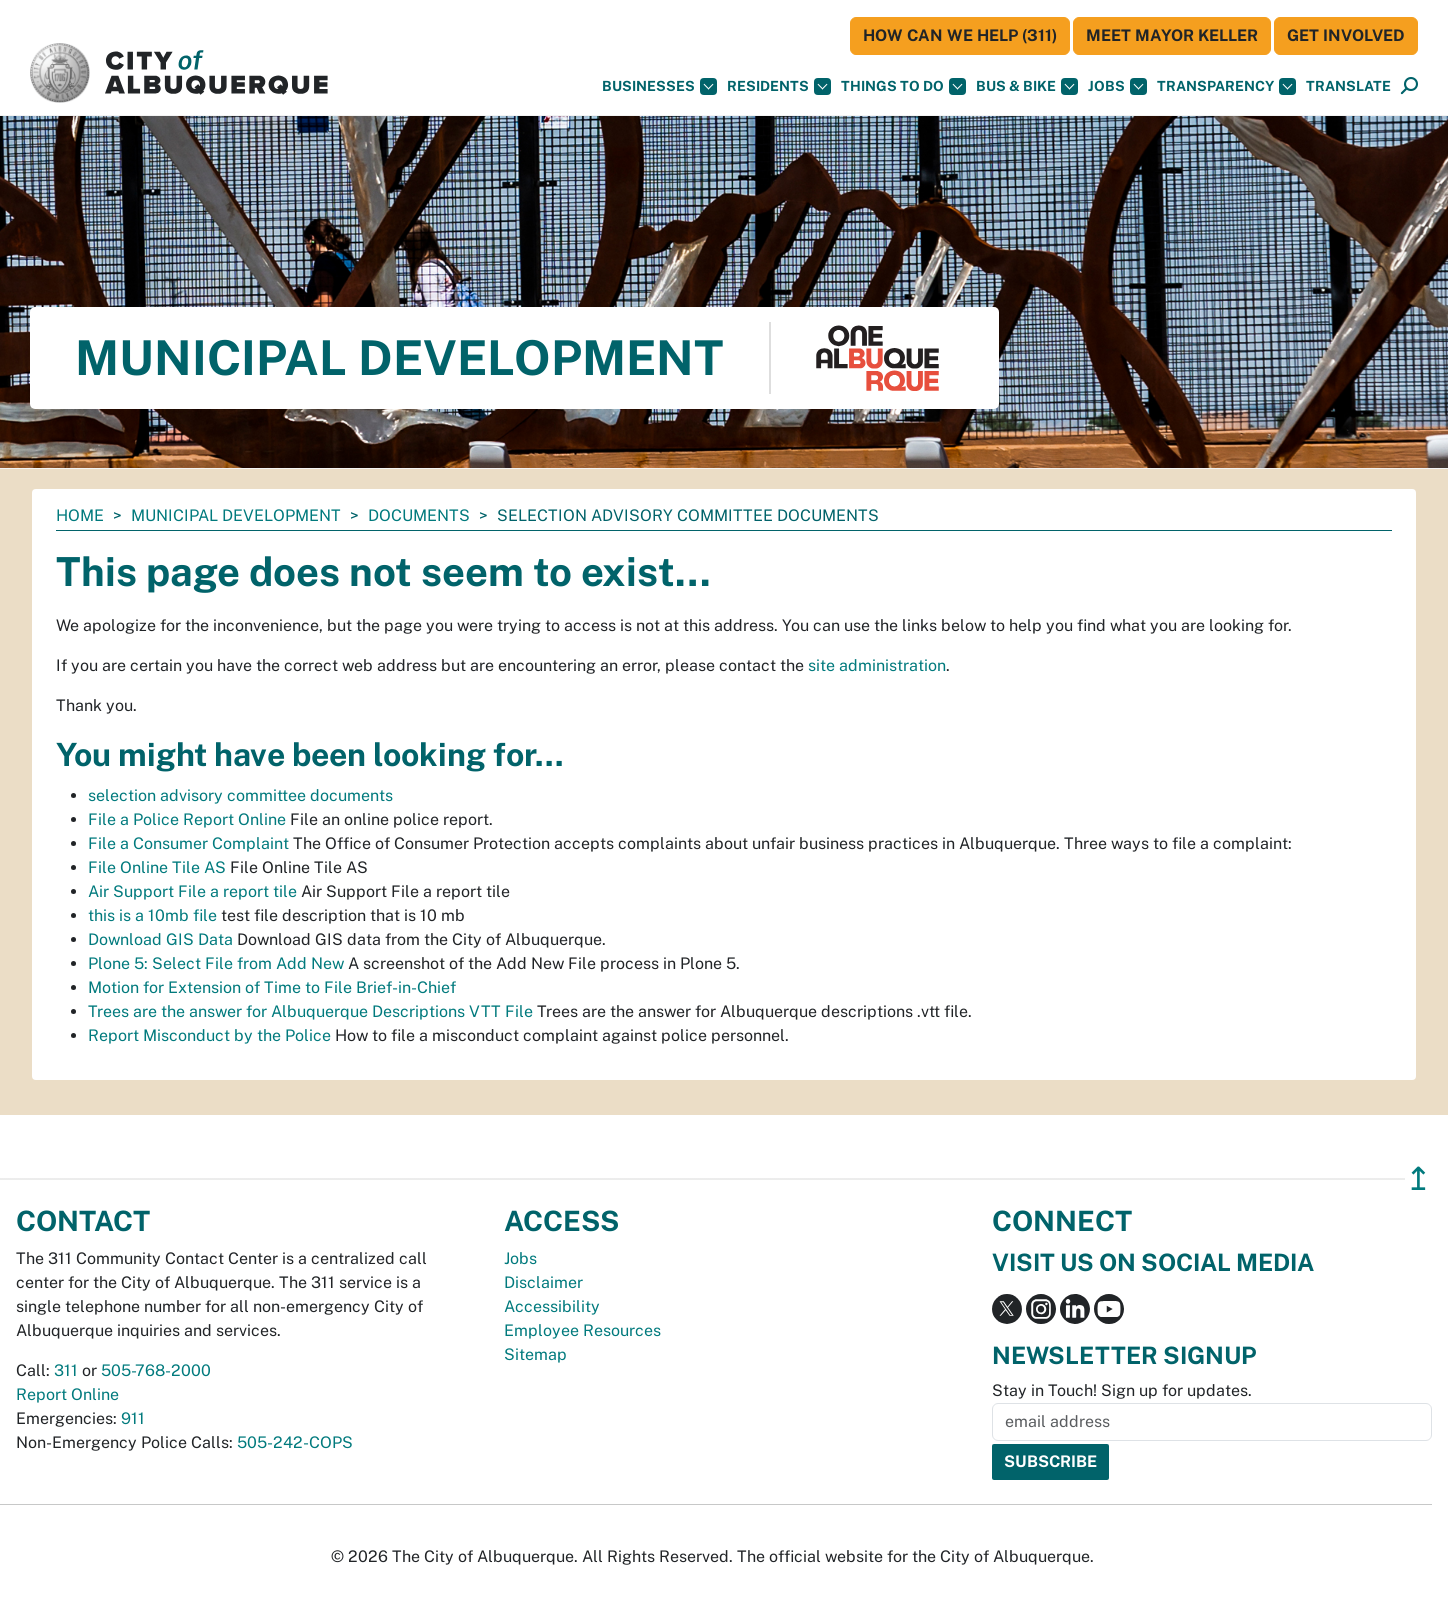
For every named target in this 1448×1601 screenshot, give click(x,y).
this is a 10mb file (152, 915)
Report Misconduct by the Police (209, 1035)
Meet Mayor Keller (1172, 35)
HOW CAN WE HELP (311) (960, 35)
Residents (779, 86)
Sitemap (535, 1354)
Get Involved (1346, 35)
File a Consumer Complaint (188, 843)
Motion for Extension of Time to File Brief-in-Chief (272, 987)
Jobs (1117, 86)
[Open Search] (1409, 86)
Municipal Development (236, 515)
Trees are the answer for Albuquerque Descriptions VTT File (310, 1011)
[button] (1348, 86)
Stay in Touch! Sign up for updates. (1122, 1390)
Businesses (659, 86)
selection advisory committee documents (240, 795)
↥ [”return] (1418, 1178)
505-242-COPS (295, 1442)
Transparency (1226, 86)
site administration (877, 665)
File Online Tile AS (157, 867)
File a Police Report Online (187, 819)
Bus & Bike (1027, 86)
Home (80, 515)
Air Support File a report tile (192, 891)
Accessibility (552, 1306)
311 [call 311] (66, 1370)
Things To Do (903, 86)
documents (419, 515)
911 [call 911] (133, 1418)
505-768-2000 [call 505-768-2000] (156, 1370)
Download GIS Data (160, 939)
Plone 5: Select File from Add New (216, 963)
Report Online (67, 1394)
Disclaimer (543, 1282)
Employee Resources (582, 1330)
